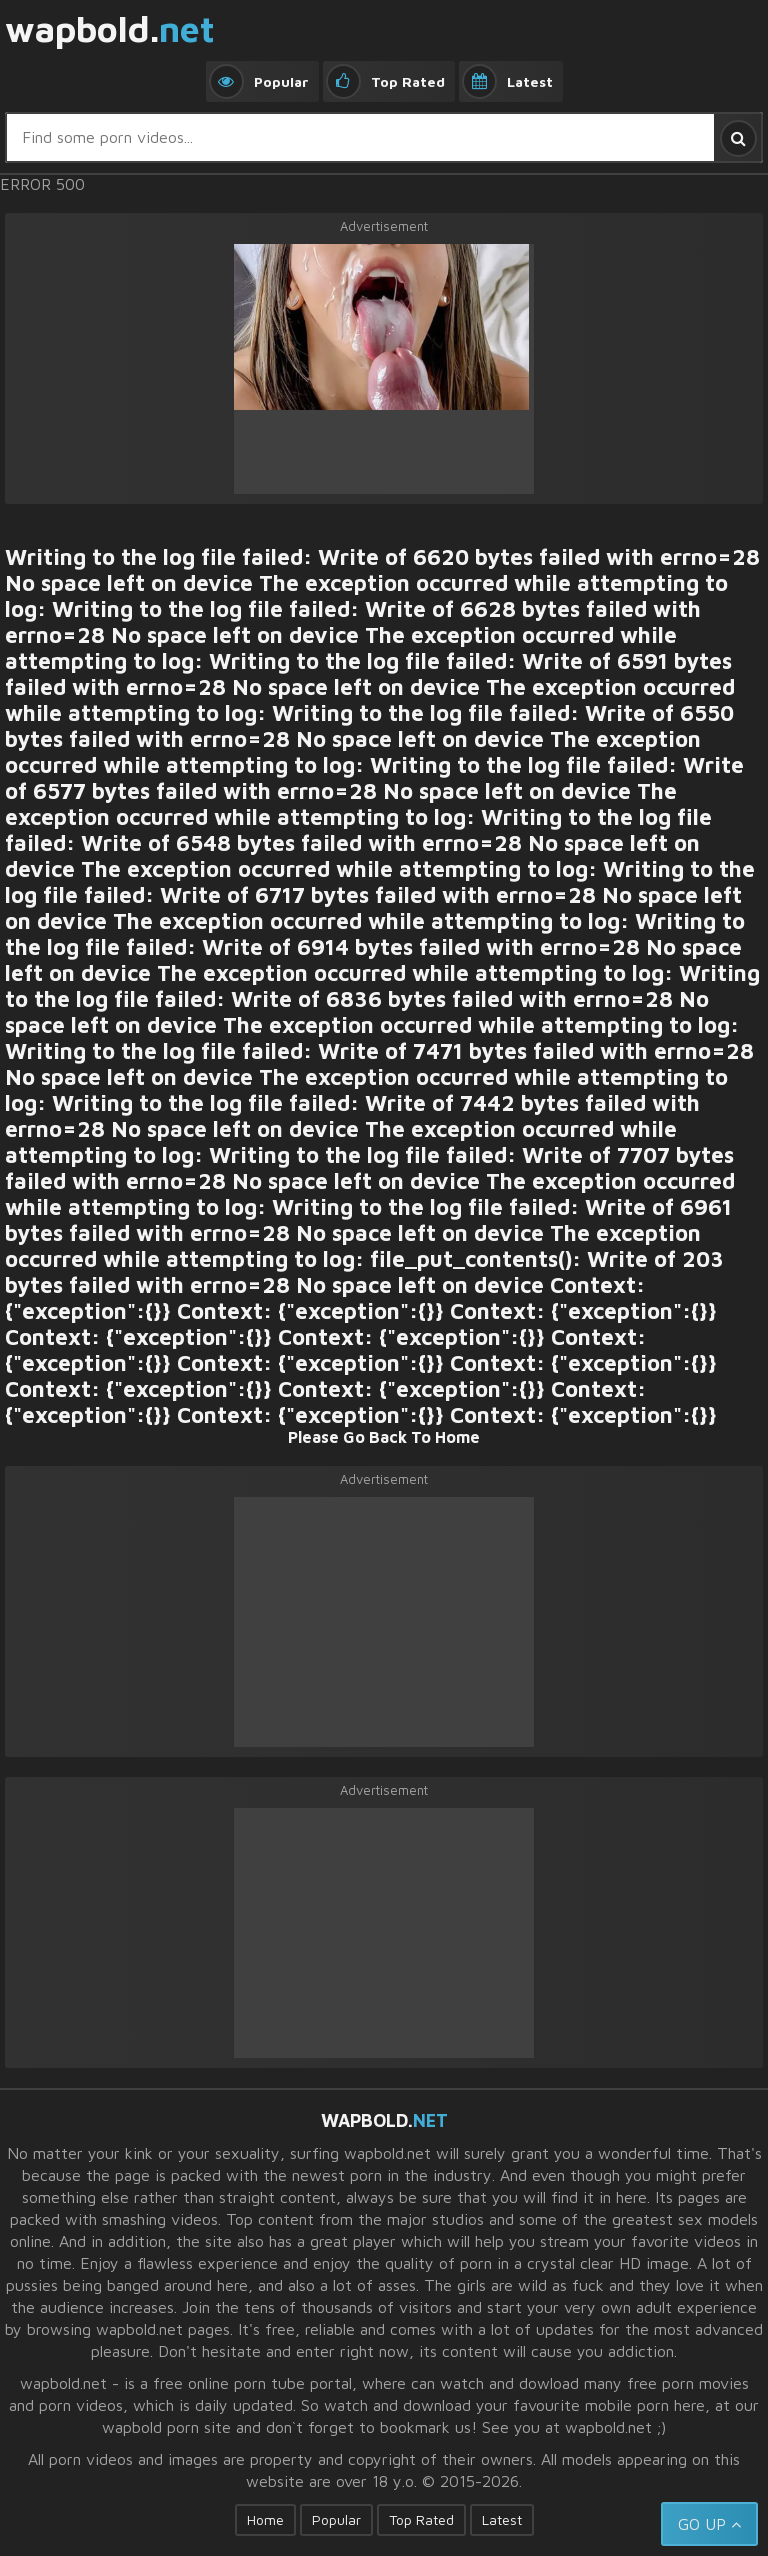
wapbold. (110, 30)
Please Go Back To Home (384, 1437)
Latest (502, 2519)
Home (265, 2519)
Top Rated (421, 2519)
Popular (336, 2519)
